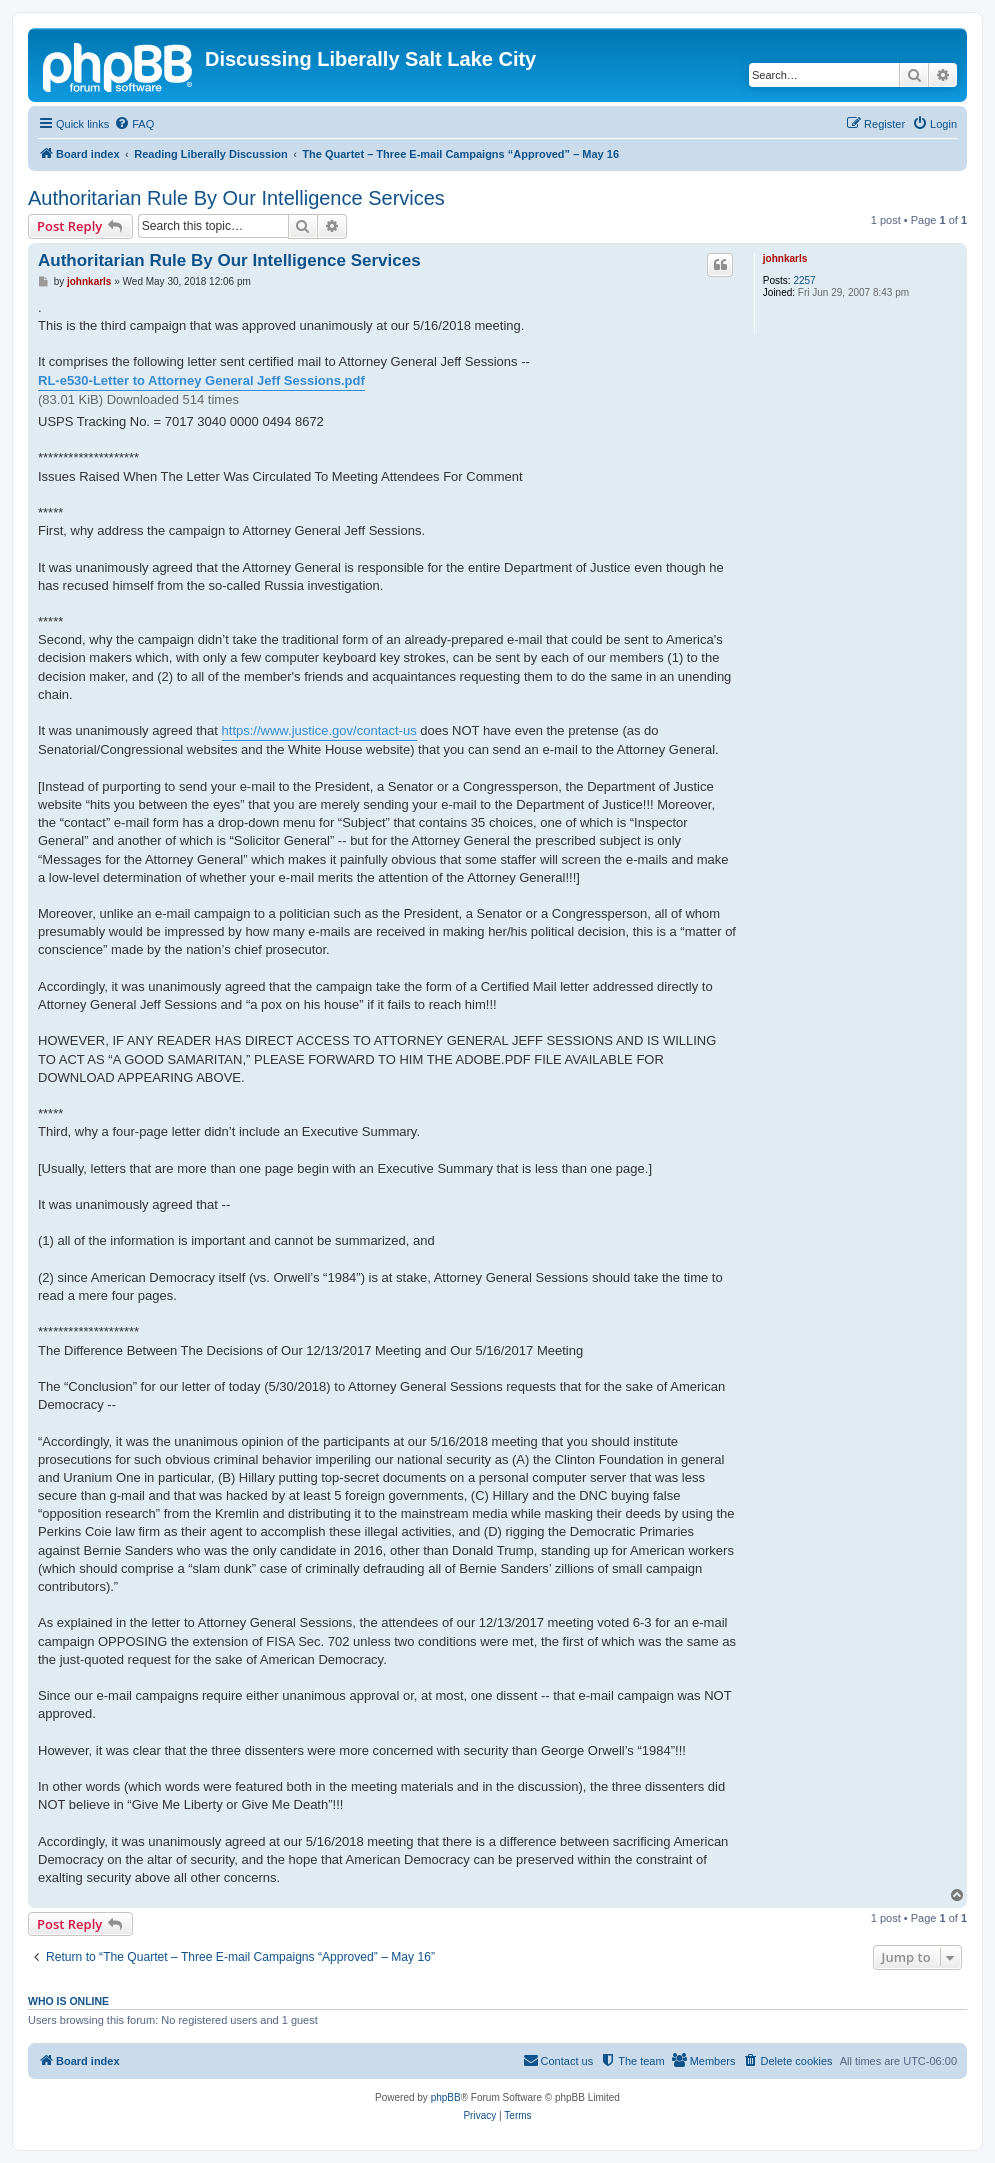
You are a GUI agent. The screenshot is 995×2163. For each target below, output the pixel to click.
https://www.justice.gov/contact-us (319, 730)
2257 (804, 280)
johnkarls (785, 258)
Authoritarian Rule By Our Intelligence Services (236, 198)
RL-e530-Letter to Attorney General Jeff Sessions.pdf (201, 380)
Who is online (68, 2001)
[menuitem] (134, 124)
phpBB (446, 2097)
